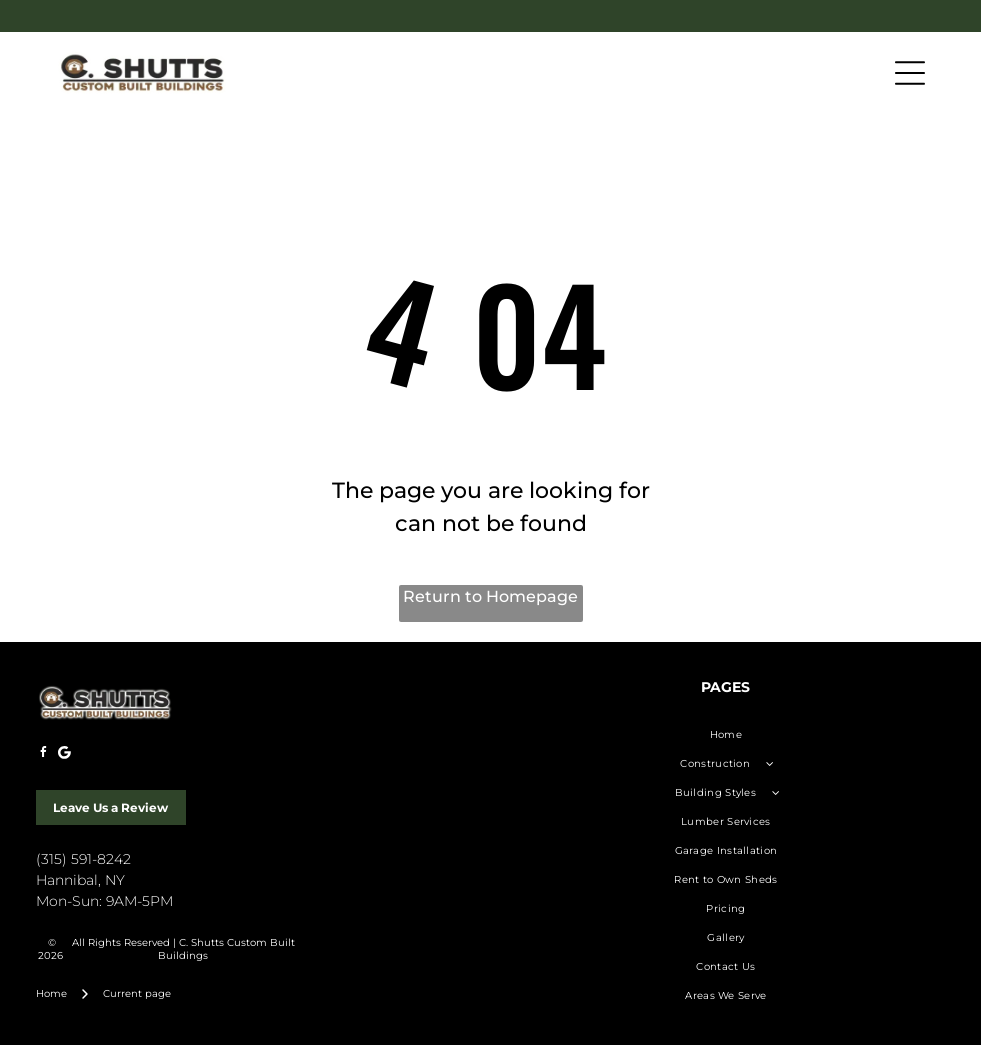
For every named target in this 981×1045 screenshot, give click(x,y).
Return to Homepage (490, 596)
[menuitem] (726, 734)
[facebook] (44, 755)
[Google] (65, 755)
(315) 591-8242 (83, 859)
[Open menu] (910, 73)
